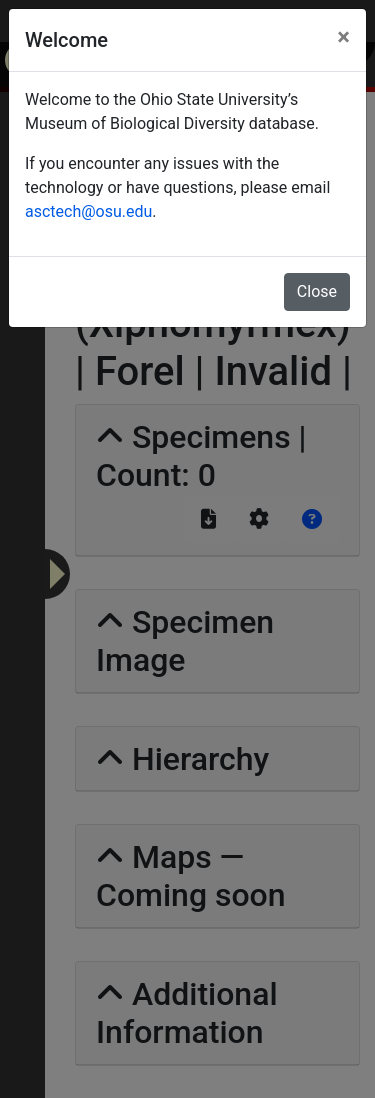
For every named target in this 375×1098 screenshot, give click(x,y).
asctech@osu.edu (88, 211)
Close (317, 291)
